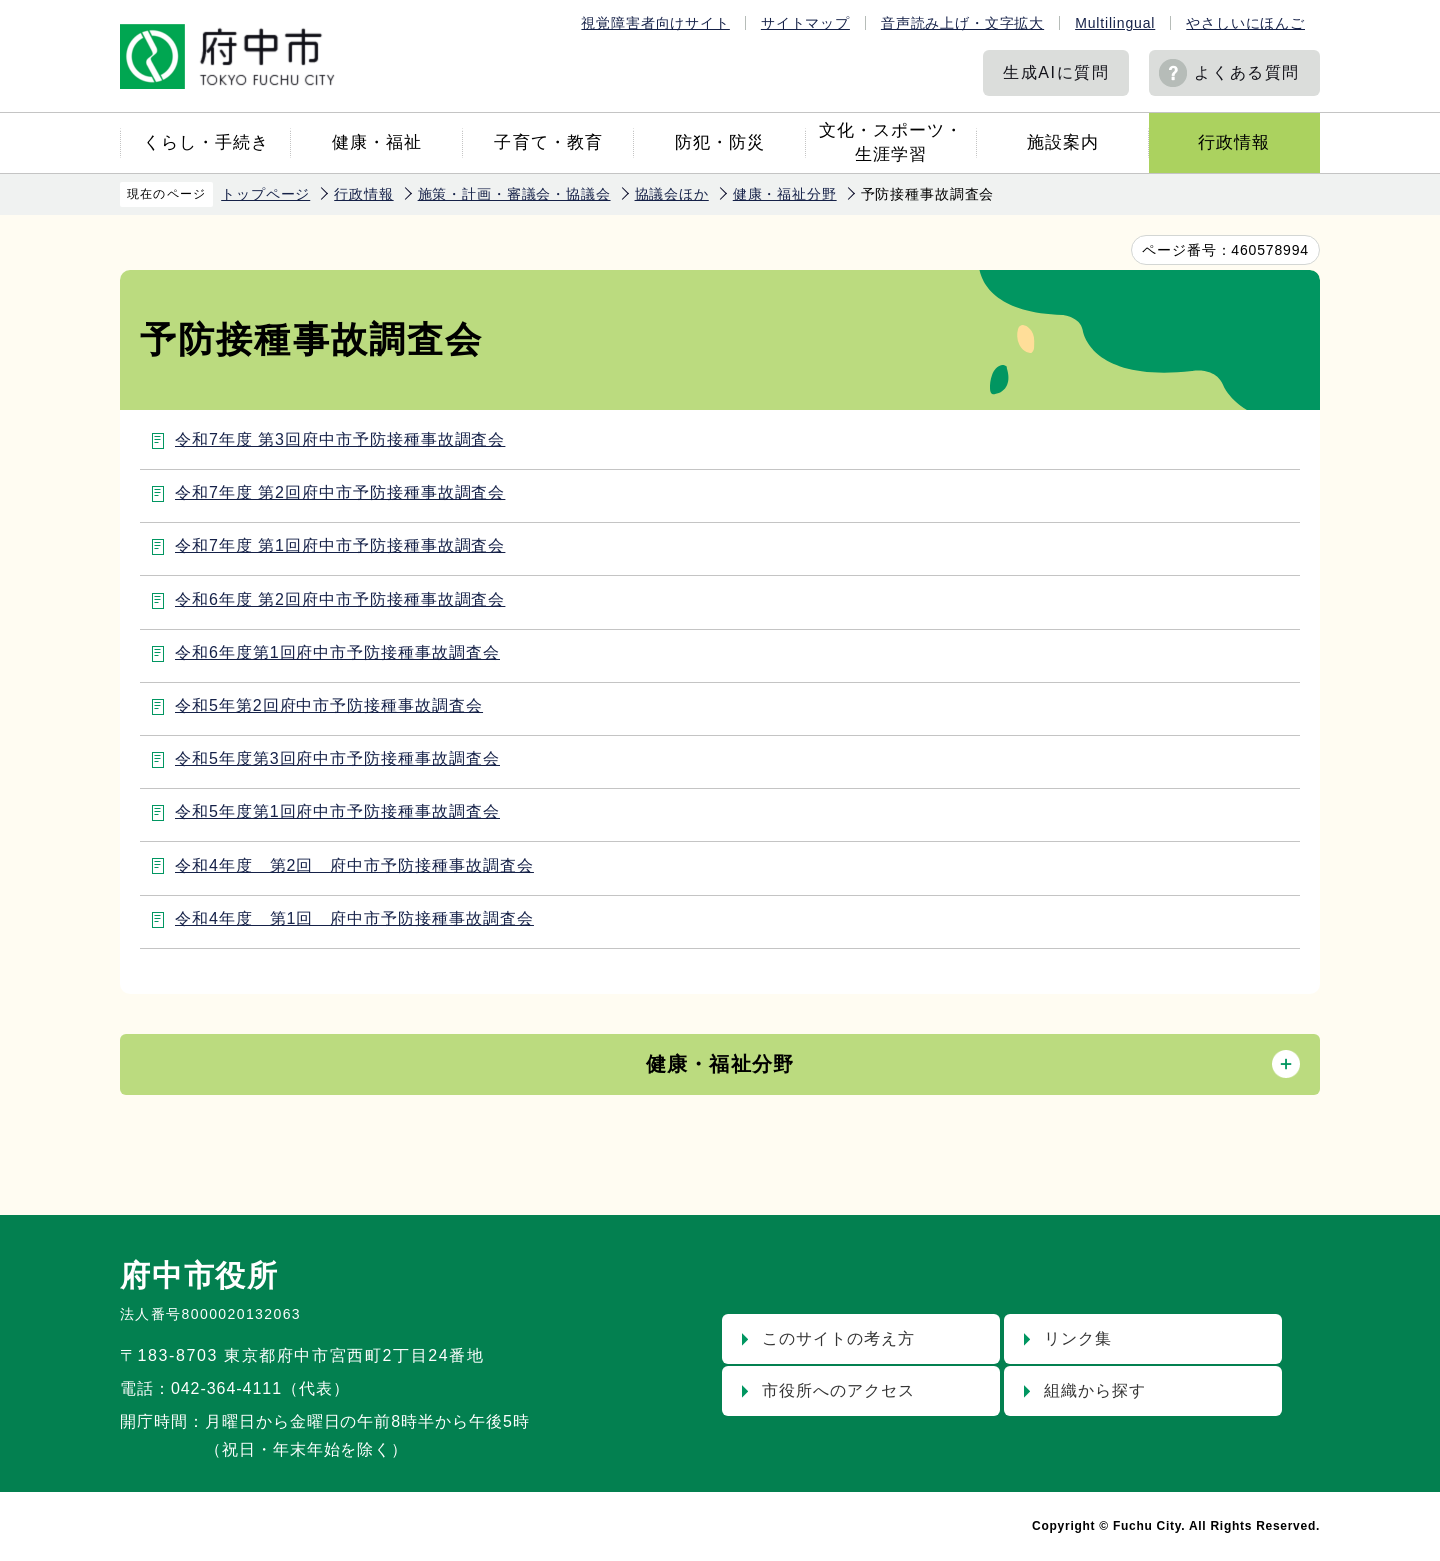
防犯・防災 (720, 142)
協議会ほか (672, 194)
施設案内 (1063, 142)
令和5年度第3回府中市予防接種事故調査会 (337, 758)
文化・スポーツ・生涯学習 (891, 142)
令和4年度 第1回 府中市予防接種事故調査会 (354, 918)
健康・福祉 (377, 142)
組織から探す (1095, 1390)
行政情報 (1234, 142)
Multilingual (1115, 23)
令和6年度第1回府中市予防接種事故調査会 (337, 652)
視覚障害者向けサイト (655, 23)
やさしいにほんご (1245, 23)
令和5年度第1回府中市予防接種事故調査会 (337, 811)
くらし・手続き (206, 142)
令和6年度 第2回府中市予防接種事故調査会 (340, 599)
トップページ (265, 194)
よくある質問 (1247, 72)
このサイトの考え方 (838, 1338)
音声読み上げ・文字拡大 (962, 23)
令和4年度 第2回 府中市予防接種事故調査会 (354, 865)
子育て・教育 (548, 142)
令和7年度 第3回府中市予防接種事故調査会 (340, 439)
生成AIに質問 (1056, 72)
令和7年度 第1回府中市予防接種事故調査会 (340, 545)
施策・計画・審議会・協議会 (514, 194)
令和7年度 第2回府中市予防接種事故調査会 (340, 492)
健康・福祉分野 (785, 194)
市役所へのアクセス (838, 1390)
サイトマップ (805, 23)
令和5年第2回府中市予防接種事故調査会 (329, 705)
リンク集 (1078, 1338)
